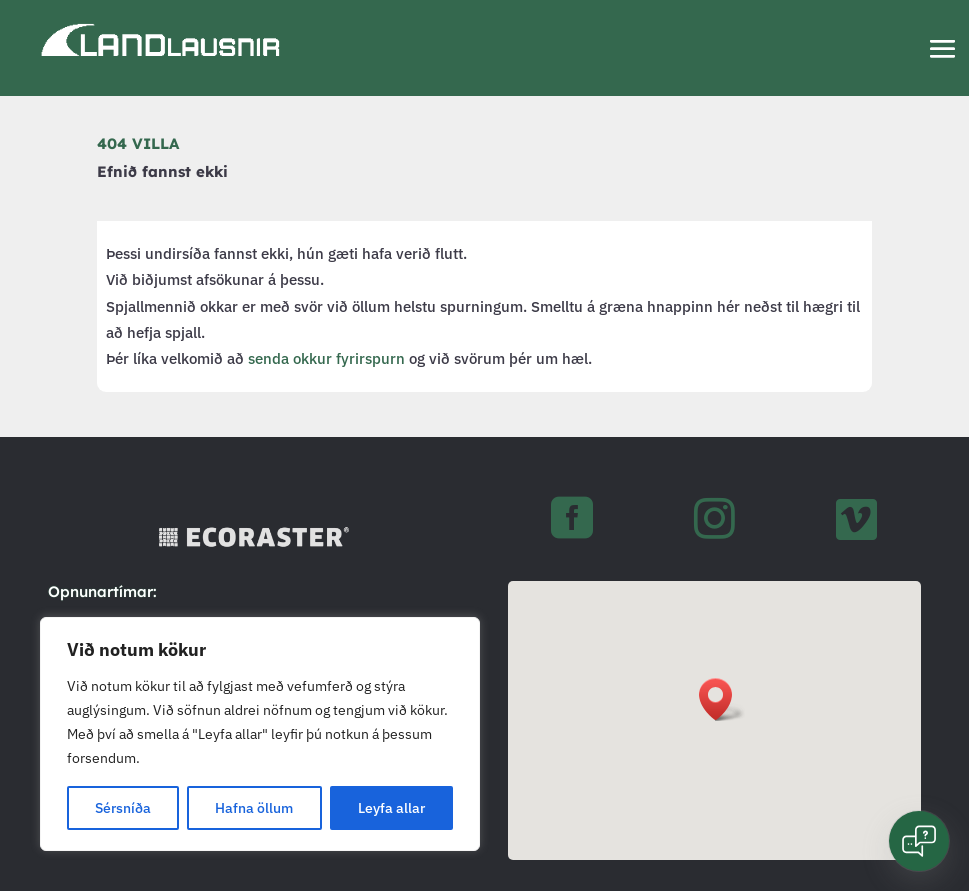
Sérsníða (123, 808)
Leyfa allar (391, 808)
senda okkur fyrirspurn (326, 358)
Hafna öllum (254, 808)
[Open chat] (919, 841)
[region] (260, 734)
